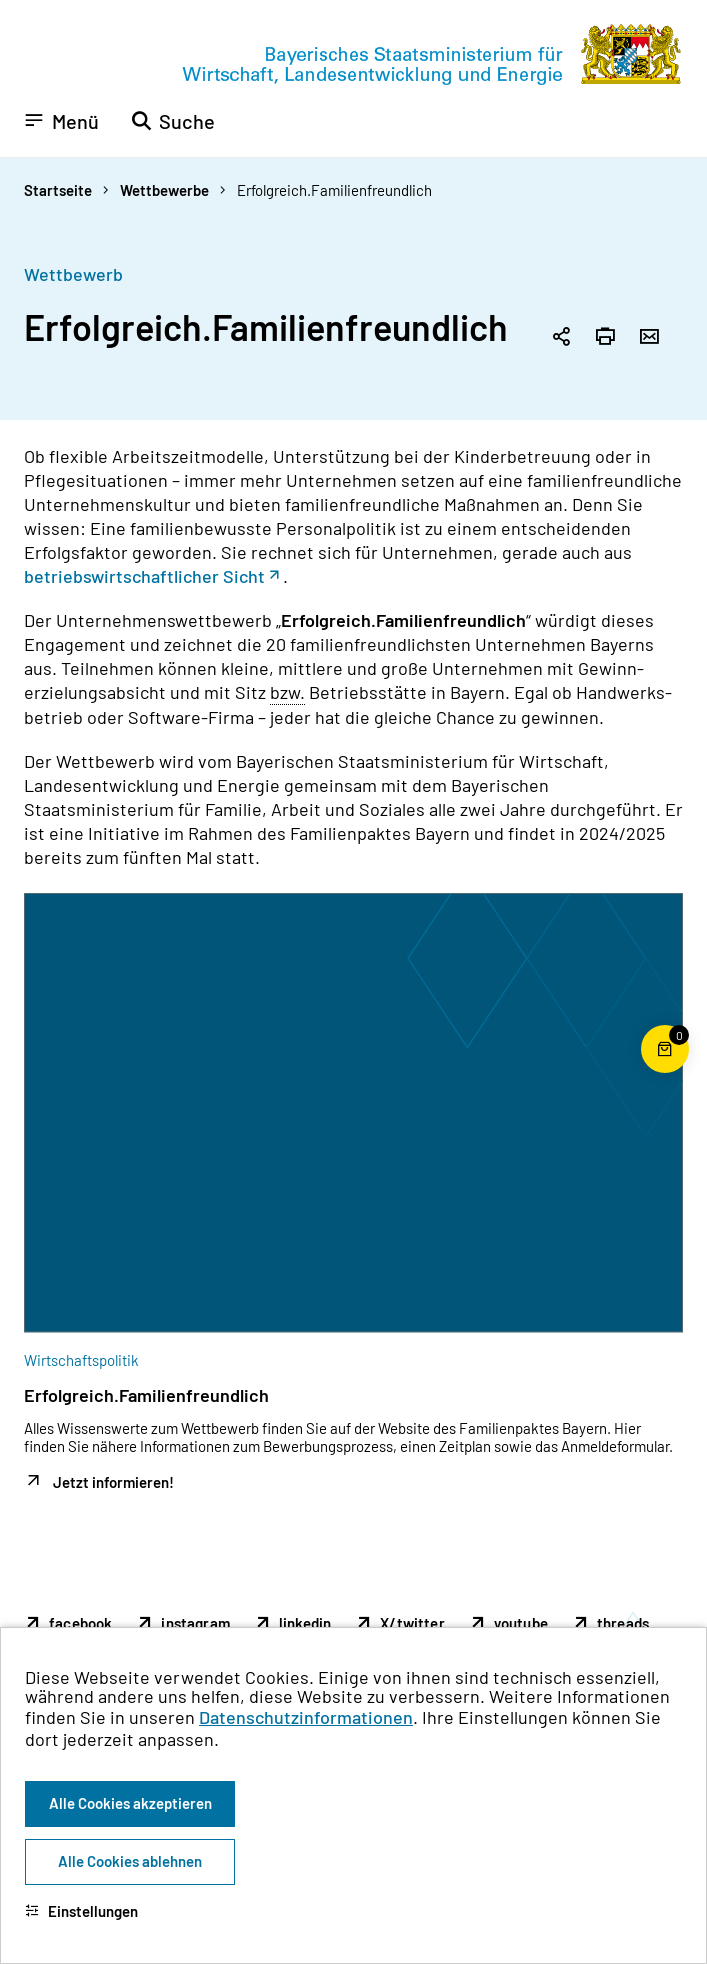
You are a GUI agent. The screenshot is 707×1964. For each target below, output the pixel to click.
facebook (80, 1623)
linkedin (305, 1623)
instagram (195, 1623)
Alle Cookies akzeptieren (130, 1803)
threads (623, 1623)
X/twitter (412, 1623)
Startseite (58, 190)
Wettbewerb (73, 274)
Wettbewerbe (164, 190)
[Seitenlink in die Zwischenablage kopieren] (561, 338)
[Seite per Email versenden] (649, 338)
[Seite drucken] (605, 338)
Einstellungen (81, 1911)
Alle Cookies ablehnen (130, 1861)
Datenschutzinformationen (306, 1717)
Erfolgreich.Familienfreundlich (334, 190)
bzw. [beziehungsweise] (287, 692)
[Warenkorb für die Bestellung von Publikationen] (665, 1073)
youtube (521, 1623)
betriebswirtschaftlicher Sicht (144, 576)
